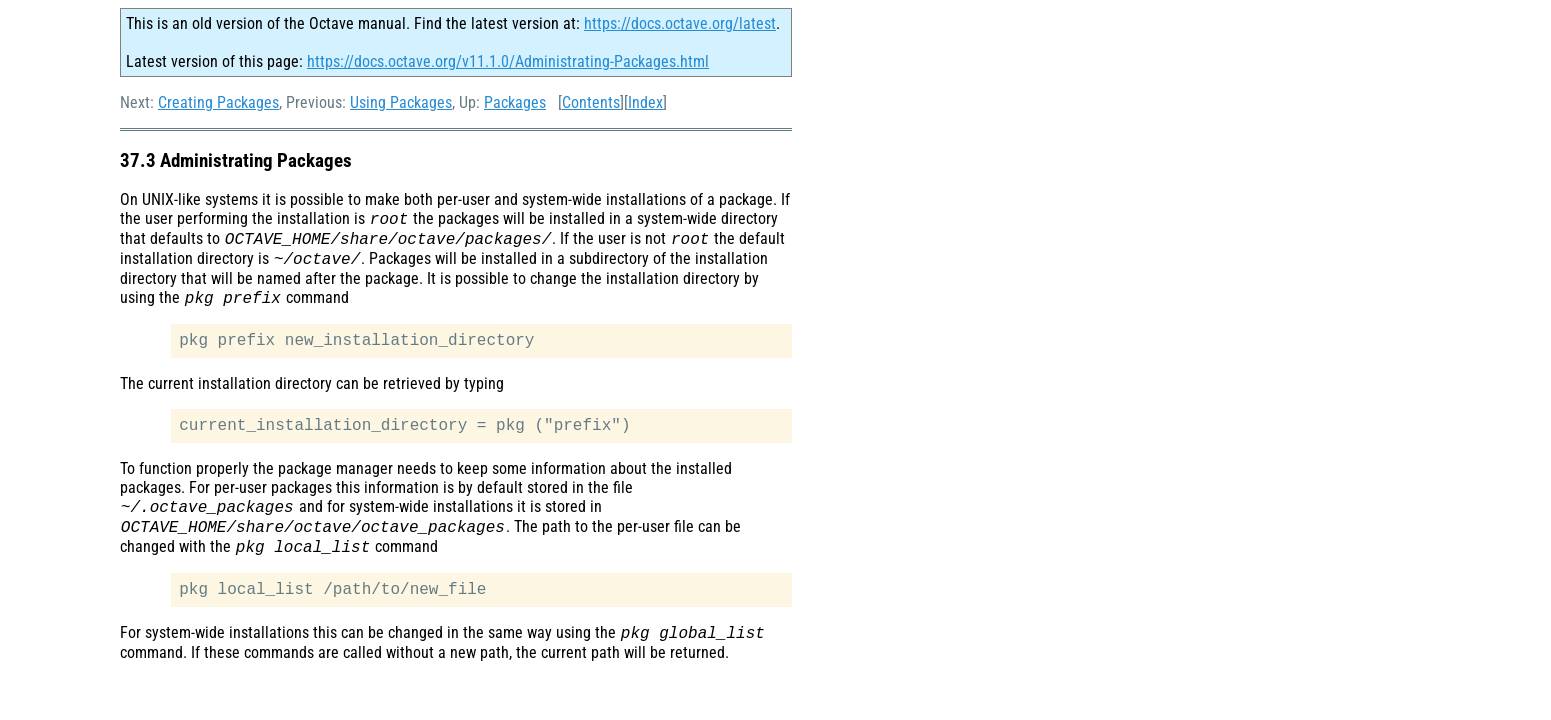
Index (645, 102)
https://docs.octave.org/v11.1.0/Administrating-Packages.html (508, 61)
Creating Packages (218, 102)
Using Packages (401, 102)
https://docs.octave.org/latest (680, 23)
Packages (515, 102)
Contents (591, 102)
